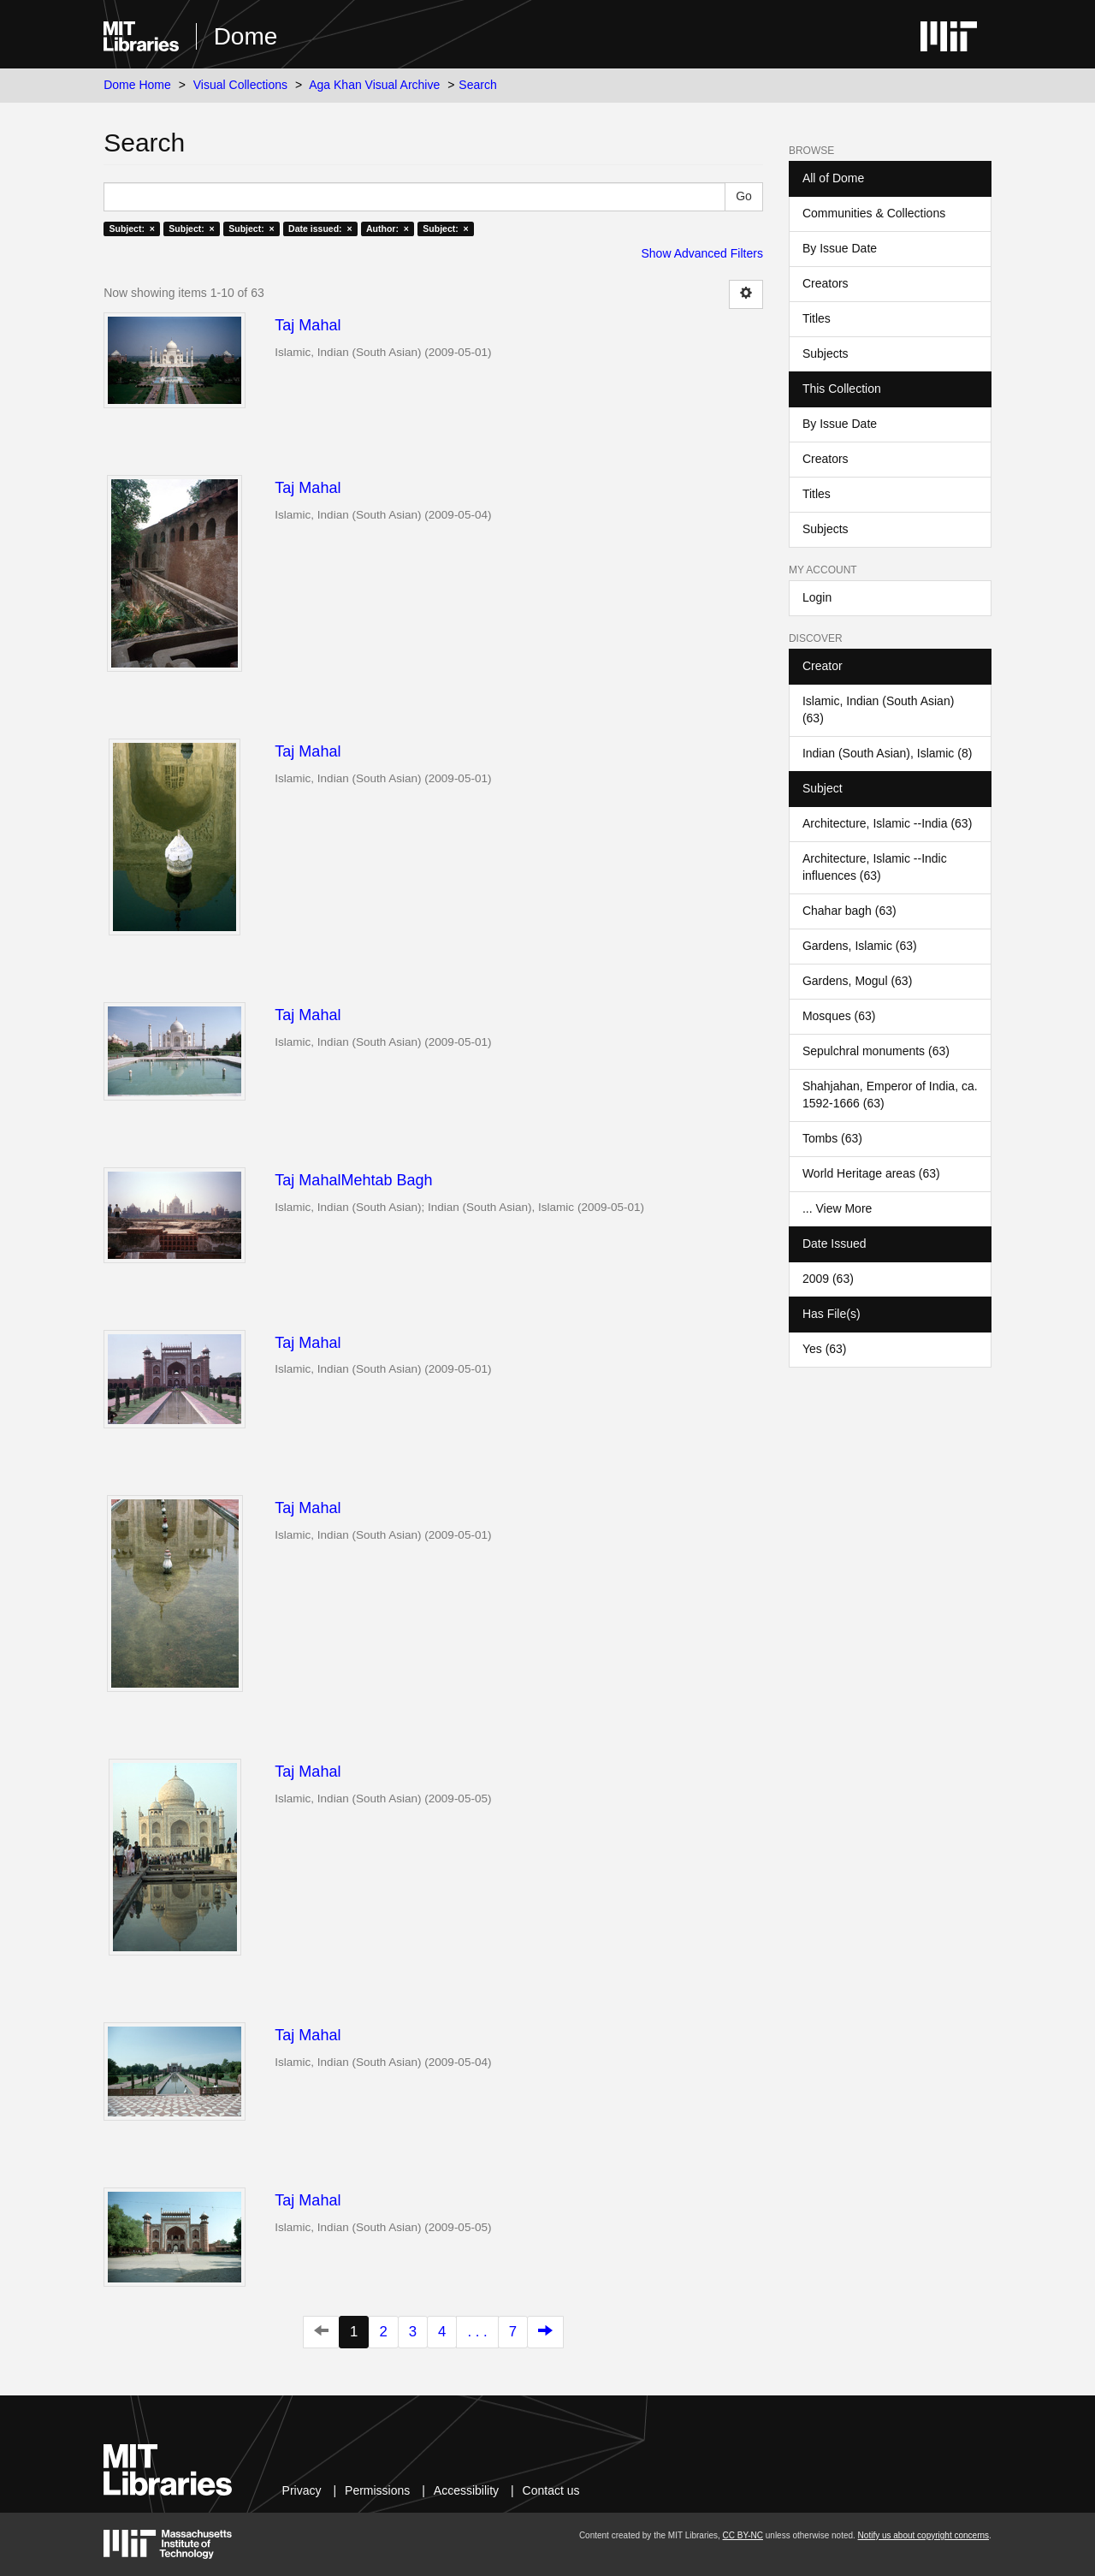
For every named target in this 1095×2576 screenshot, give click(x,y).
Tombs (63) (832, 1138)
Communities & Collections (873, 213)
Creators (825, 283)
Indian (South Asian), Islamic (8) (887, 753)
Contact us (551, 2490)
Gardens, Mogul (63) (857, 981)
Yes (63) (824, 1349)
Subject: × (131, 228)
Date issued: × (320, 228)
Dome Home (137, 85)
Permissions (377, 2490)
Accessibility (466, 2490)
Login (817, 597)
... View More (837, 1208)
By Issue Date (839, 248)
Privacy (302, 2490)
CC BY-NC (743, 2535)
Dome (246, 36)
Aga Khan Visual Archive (374, 85)
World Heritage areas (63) (871, 1173)
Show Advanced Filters (702, 253)
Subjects (825, 353)
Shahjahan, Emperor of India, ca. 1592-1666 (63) (890, 1094)
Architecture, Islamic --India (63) (887, 823)
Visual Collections (240, 85)
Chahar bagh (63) (849, 910)
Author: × (387, 228)
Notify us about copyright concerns (923, 2535)
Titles (816, 318)
